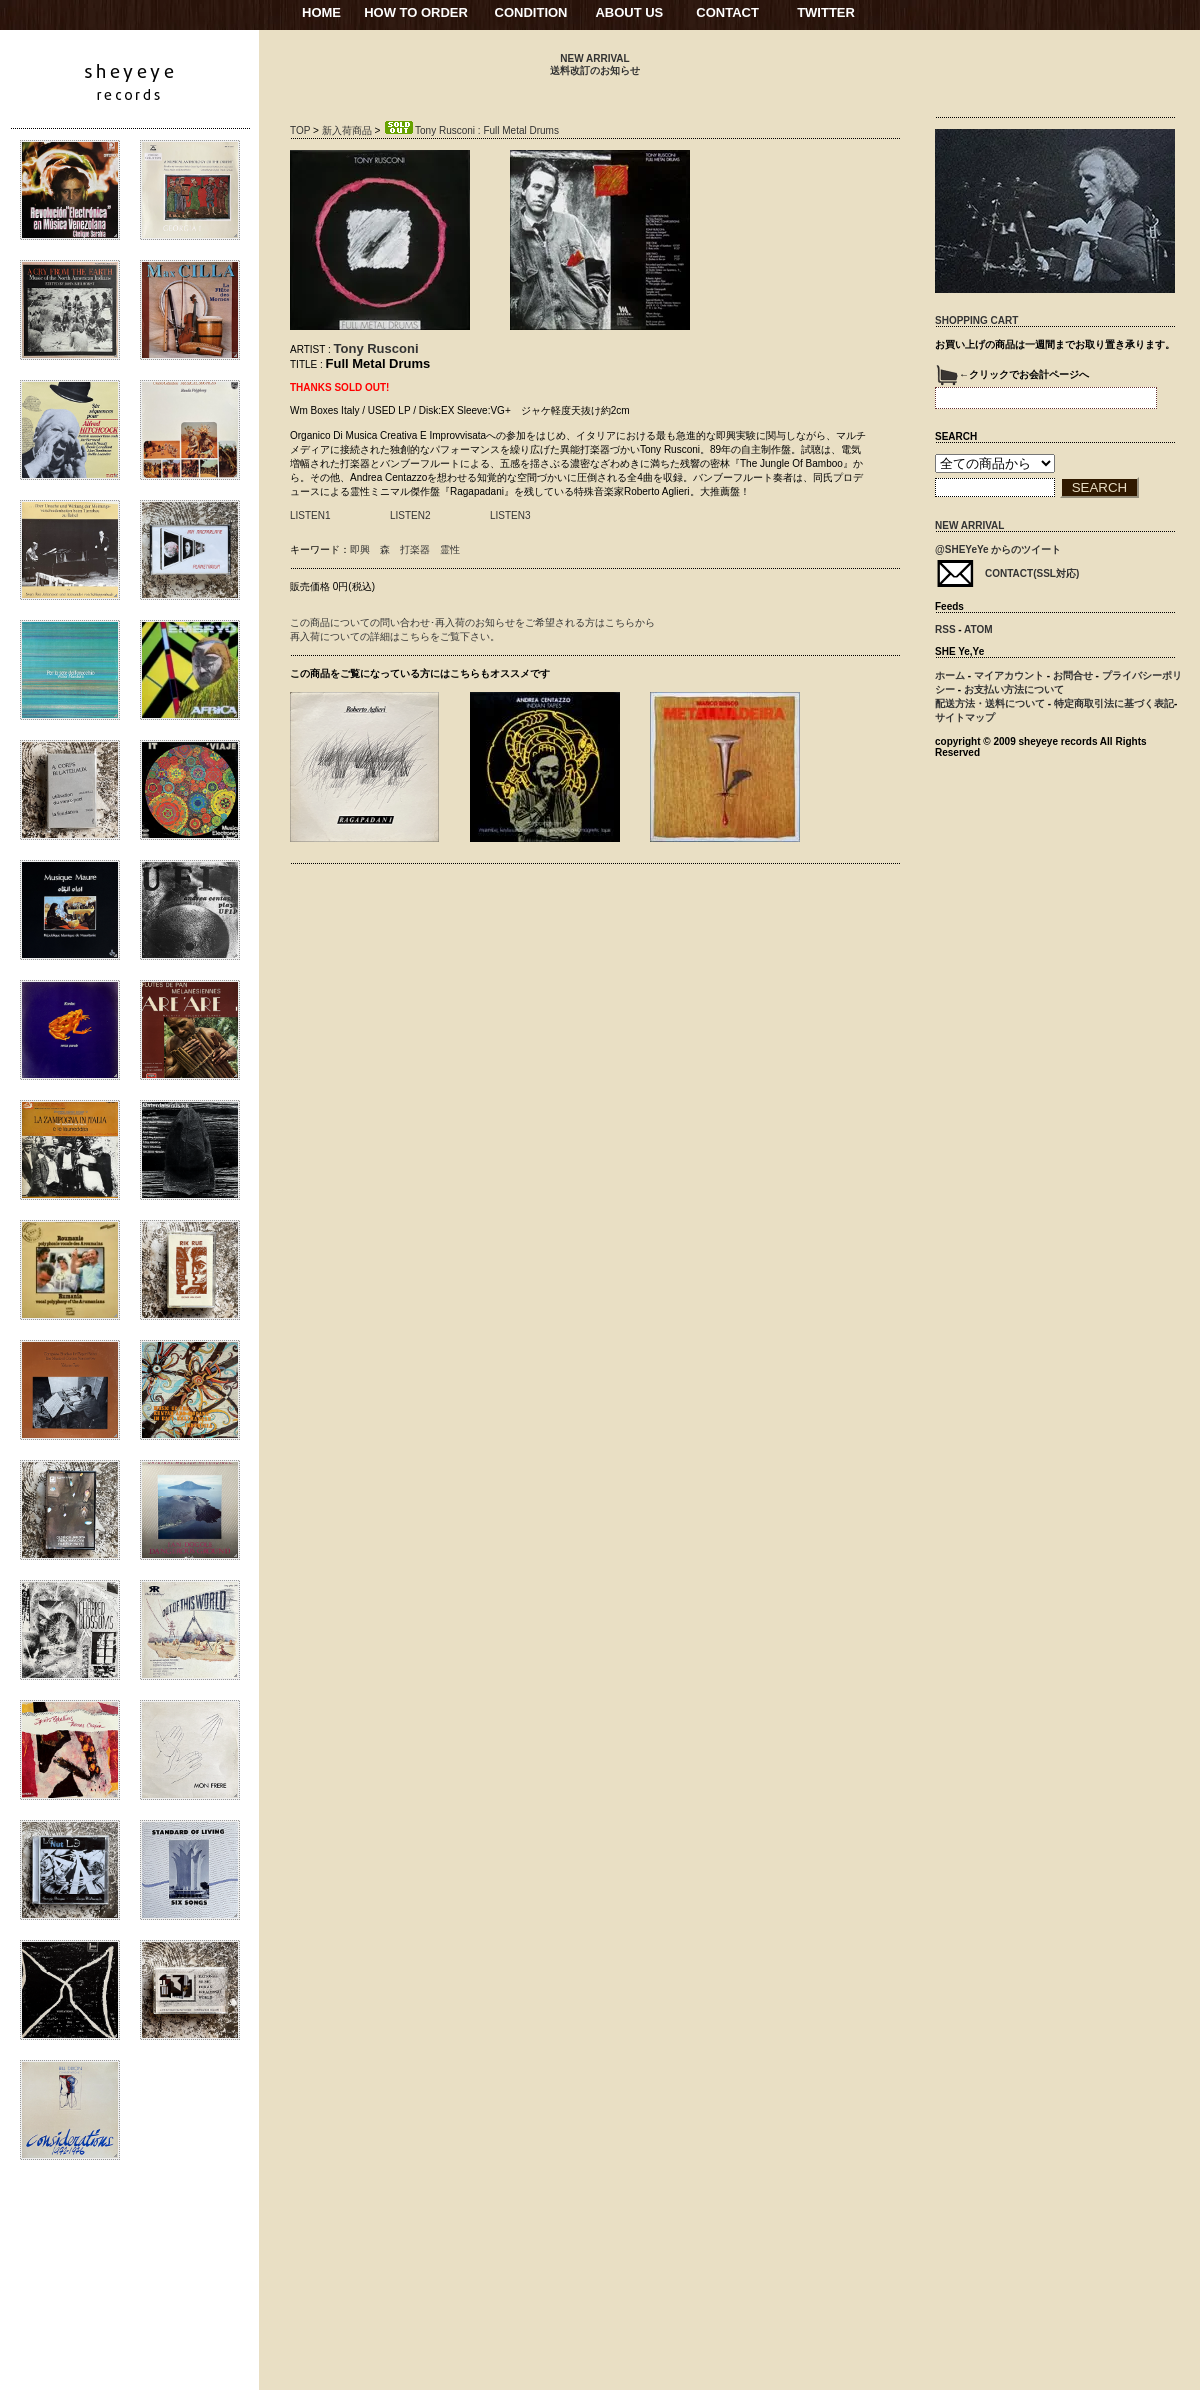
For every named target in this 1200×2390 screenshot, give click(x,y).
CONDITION (531, 12)
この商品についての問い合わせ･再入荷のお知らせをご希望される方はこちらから (472, 622)
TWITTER (826, 12)
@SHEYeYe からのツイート (998, 549)
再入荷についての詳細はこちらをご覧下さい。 (395, 636)
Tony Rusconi (376, 348)
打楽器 (415, 549)
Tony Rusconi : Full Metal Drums (471, 130)
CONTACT (727, 12)
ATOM (978, 629)
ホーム (950, 675)
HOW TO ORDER (416, 12)
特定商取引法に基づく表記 (1114, 703)
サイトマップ (965, 717)
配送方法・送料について (990, 703)
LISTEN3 (510, 515)
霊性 (450, 549)
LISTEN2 (410, 515)
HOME (321, 12)
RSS (945, 629)
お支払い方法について (1014, 689)
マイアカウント (1009, 675)
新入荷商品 (347, 130)
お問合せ (1073, 675)
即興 (360, 549)
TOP (300, 130)
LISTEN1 (310, 515)
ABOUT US (629, 12)
